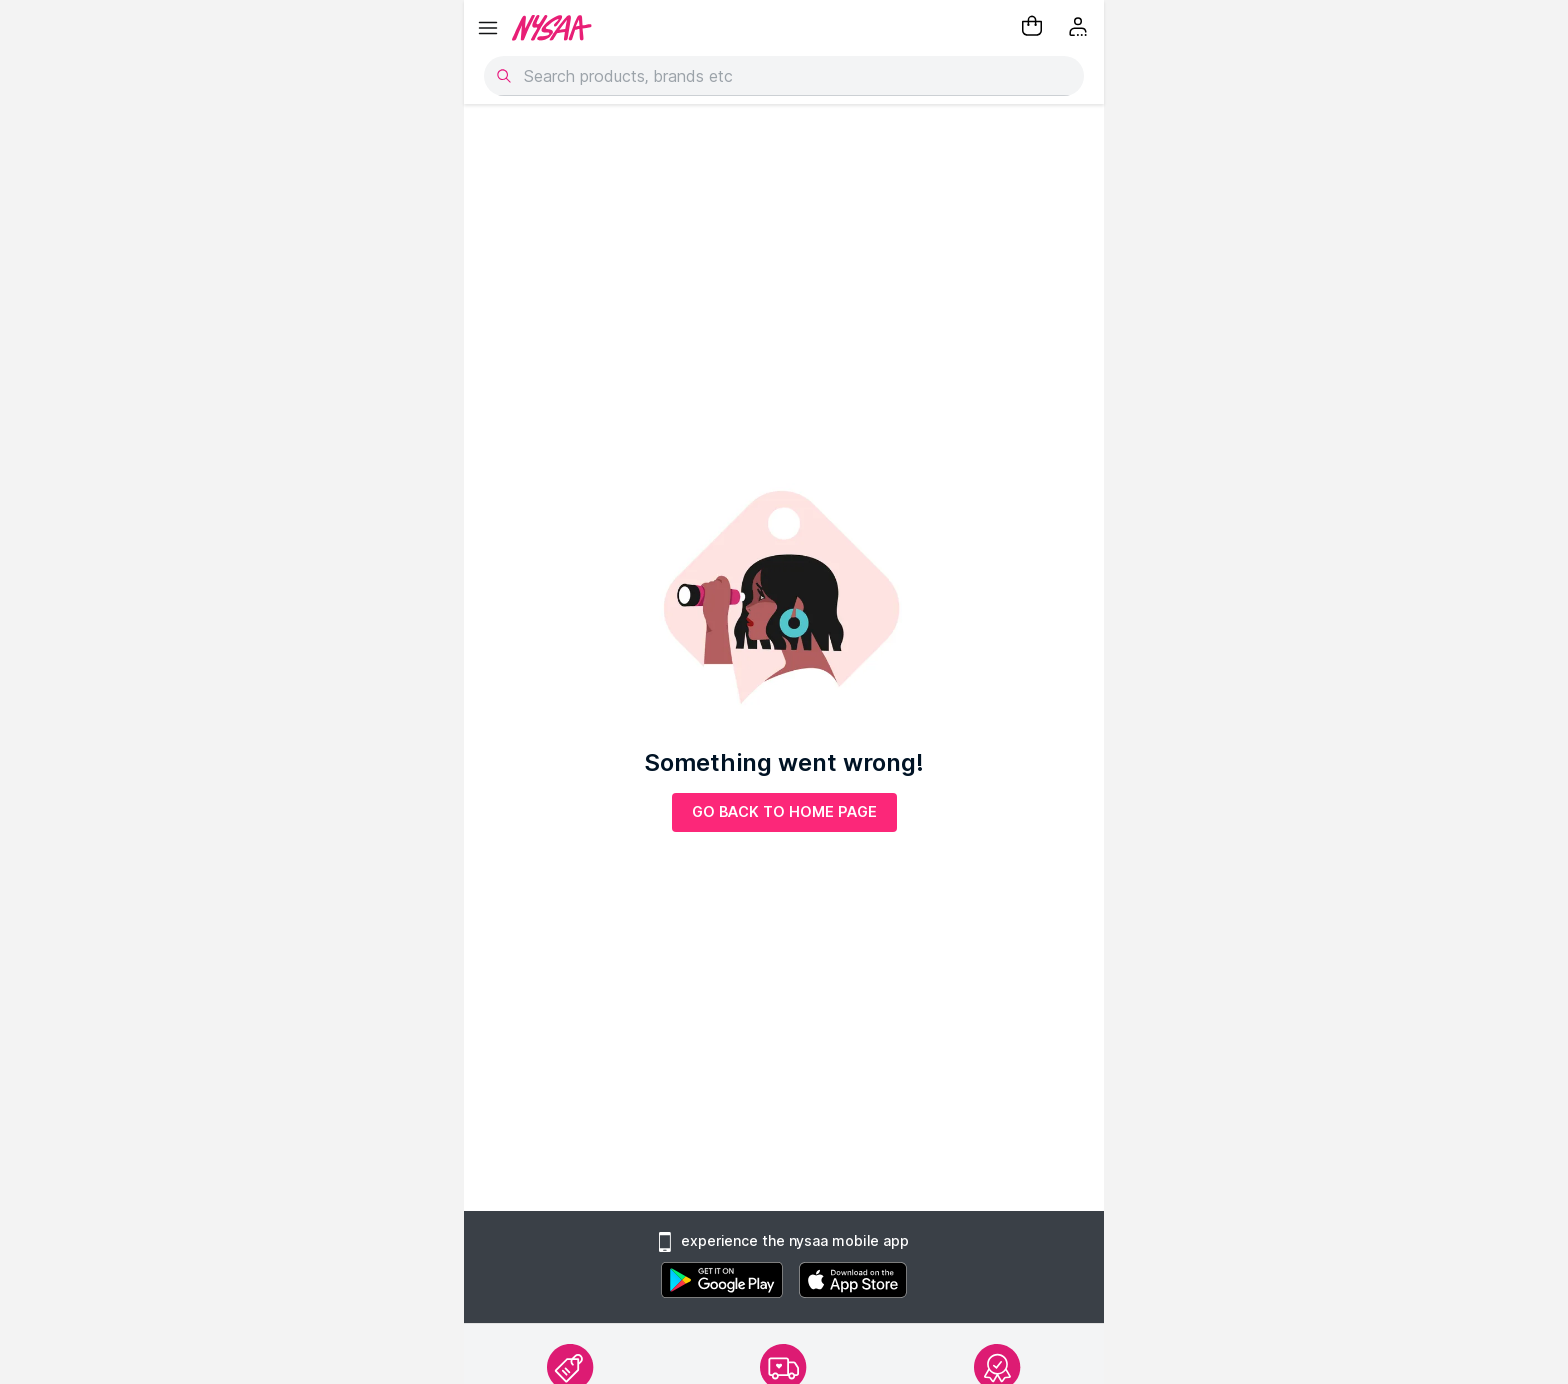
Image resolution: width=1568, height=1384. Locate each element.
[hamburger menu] (488, 28)
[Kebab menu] (1080, 28)
